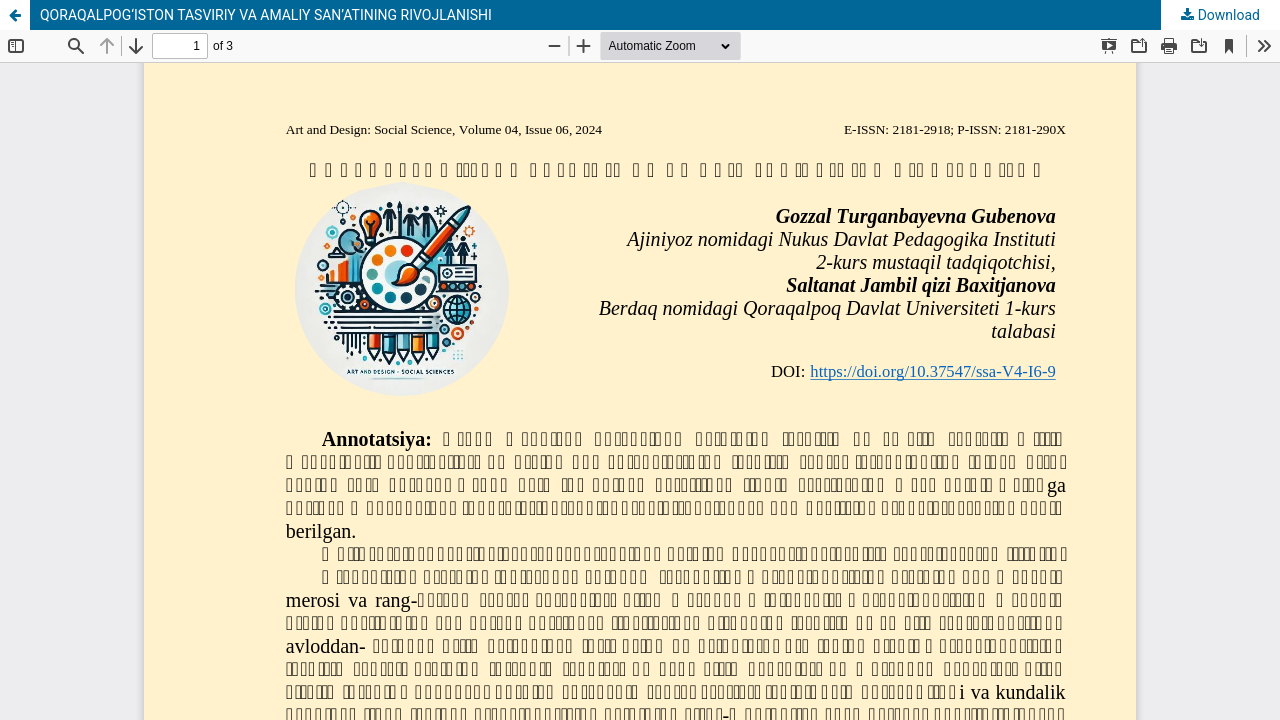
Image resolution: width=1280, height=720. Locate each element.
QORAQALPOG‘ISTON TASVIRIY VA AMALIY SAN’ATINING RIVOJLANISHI (266, 15)
